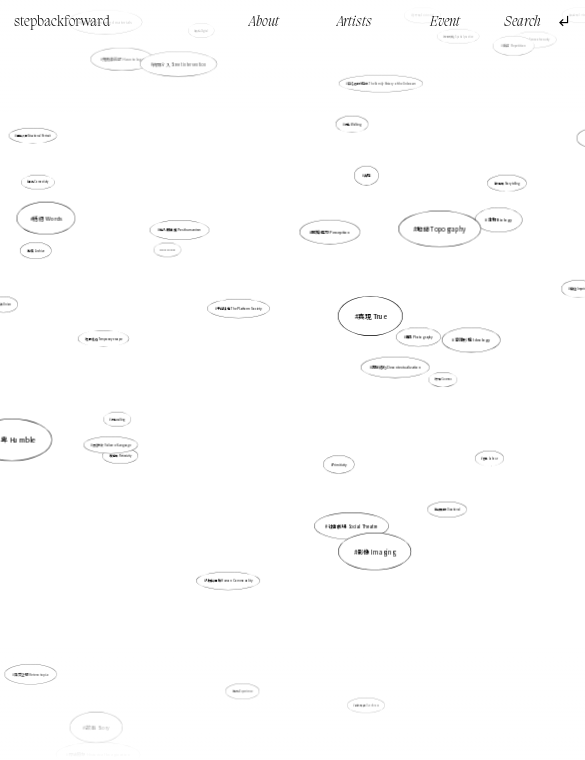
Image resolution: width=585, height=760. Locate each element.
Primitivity (339, 463)
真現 (365, 179)
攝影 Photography (416, 338)
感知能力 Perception (331, 232)
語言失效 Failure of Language (115, 443)
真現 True (372, 316)
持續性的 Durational (447, 509)
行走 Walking (352, 124)
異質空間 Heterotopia (38, 667)
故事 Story (97, 727)
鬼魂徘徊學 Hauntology (124, 62)
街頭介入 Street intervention (179, 64)
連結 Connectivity (39, 182)
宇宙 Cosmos (442, 380)
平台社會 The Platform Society (239, 309)
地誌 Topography (441, 228)
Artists (354, 22)
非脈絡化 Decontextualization (395, 367)
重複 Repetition (514, 45)
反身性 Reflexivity (120, 456)
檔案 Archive (40, 252)
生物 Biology (498, 221)
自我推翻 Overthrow (367, 705)
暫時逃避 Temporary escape (109, 339)
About (264, 22)
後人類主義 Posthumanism (186, 238)
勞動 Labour (490, 458)
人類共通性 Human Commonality (228, 580)
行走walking (118, 419)
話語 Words (47, 218)
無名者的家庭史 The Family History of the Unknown (378, 93)
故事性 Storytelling (506, 184)
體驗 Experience (244, 684)
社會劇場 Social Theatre (353, 525)
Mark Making (168, 250)
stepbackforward (62, 22)
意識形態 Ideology (461, 342)
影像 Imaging (376, 551)
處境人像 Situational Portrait (33, 136)
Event (445, 22)
